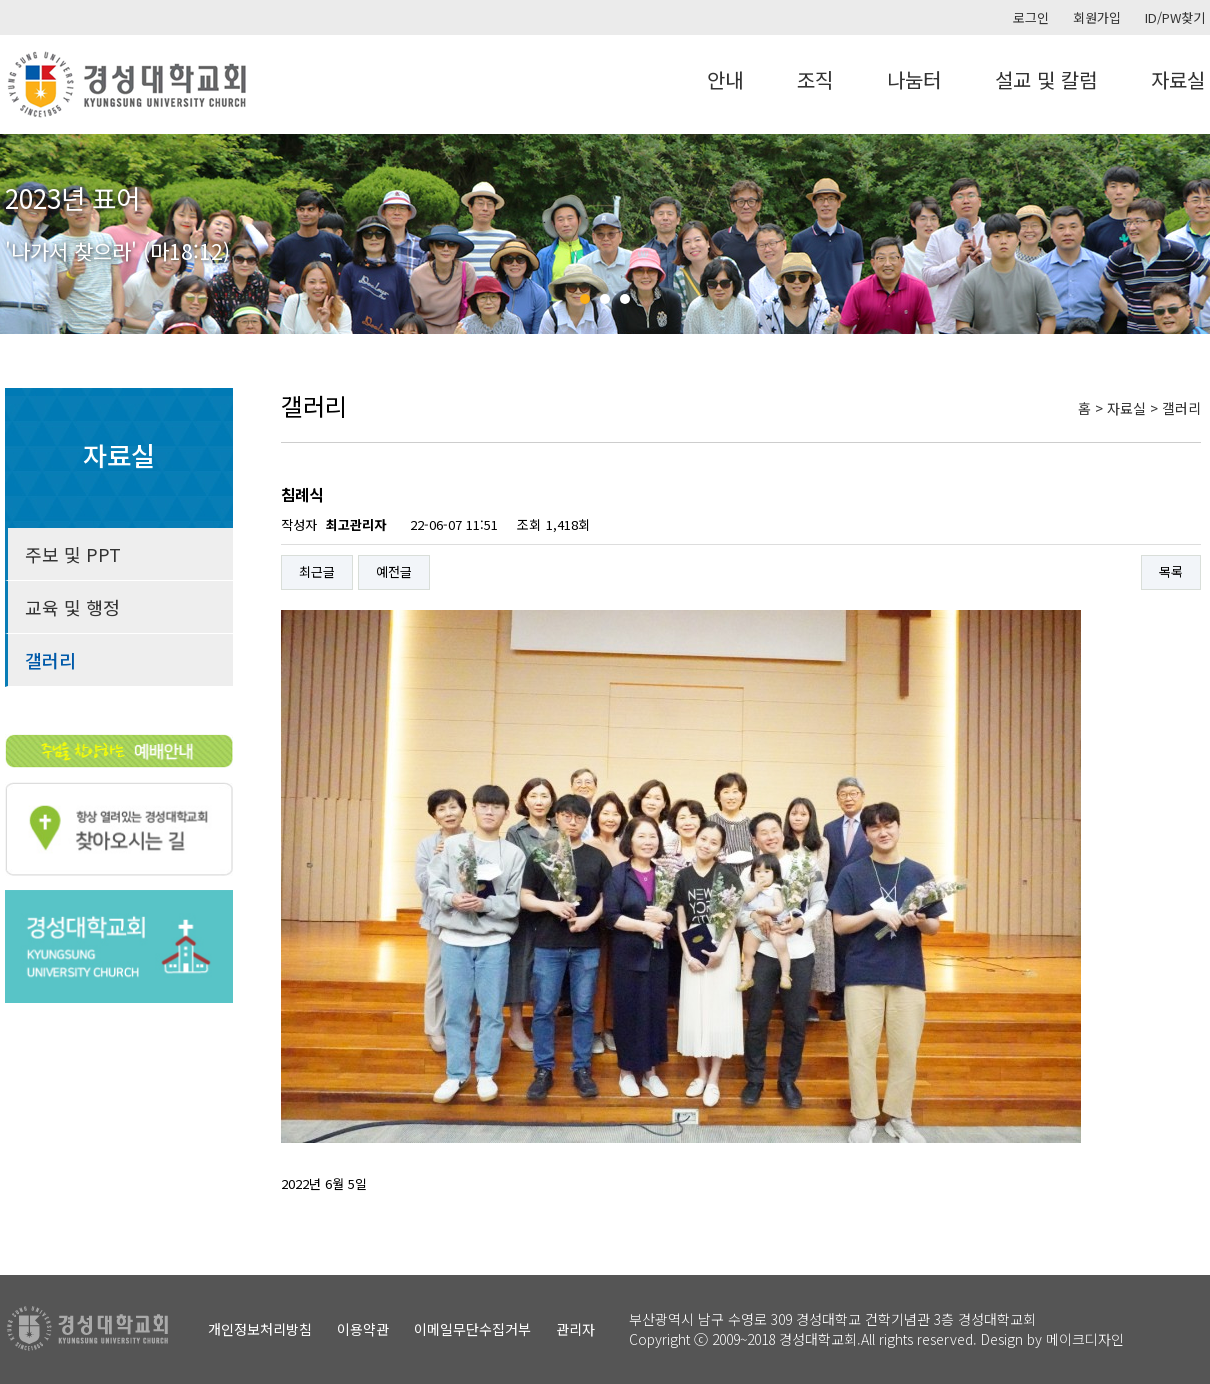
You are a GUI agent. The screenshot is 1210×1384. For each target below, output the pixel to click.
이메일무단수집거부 (472, 1329)
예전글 (394, 571)
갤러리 (50, 660)
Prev (26, 234)
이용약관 (363, 1329)
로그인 (1031, 17)
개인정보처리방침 (260, 1329)
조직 (815, 79)
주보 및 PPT (73, 554)
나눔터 (914, 79)
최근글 (317, 571)
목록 (1171, 571)
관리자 (575, 1329)
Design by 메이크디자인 (1052, 1339)
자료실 (1178, 79)
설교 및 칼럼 (1046, 79)
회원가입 (1097, 17)
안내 (725, 79)
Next (1184, 234)
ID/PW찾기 (1175, 17)
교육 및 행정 (72, 607)
